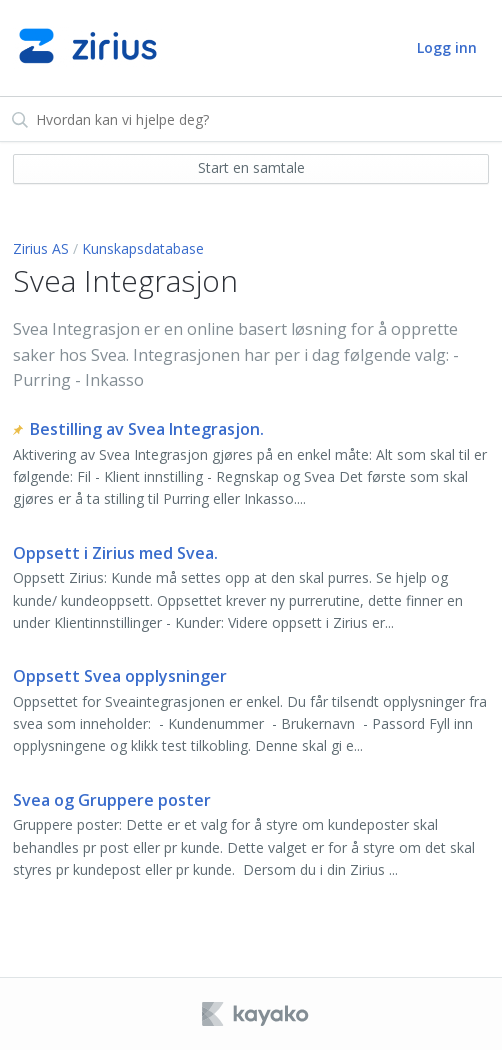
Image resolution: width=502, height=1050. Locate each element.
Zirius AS (41, 248)
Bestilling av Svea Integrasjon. (147, 429)
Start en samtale (251, 167)
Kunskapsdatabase (143, 248)
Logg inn (447, 47)
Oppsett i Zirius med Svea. (115, 553)
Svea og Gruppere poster (112, 800)
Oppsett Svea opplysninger (120, 676)
